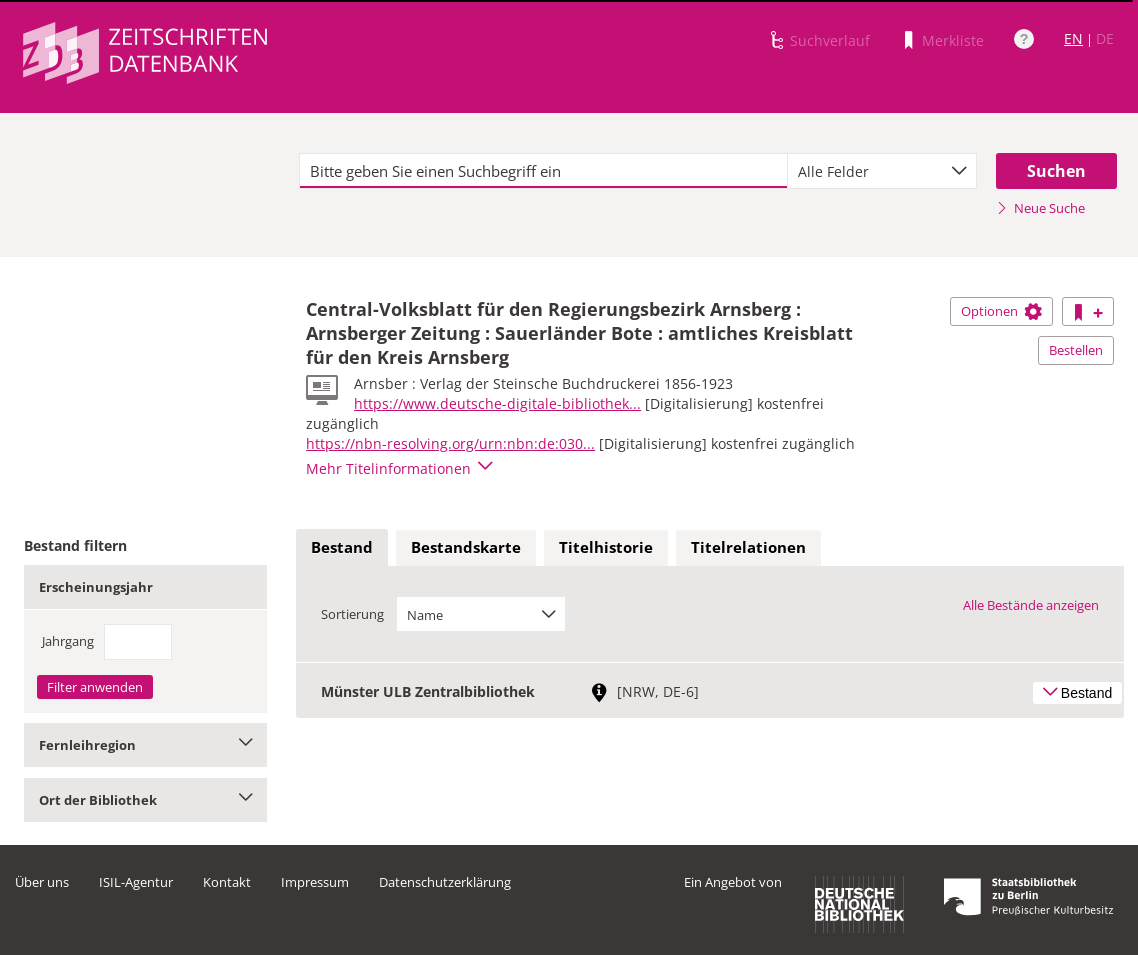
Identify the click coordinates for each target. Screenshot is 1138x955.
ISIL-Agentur (136, 882)
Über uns (42, 882)
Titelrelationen (748, 547)
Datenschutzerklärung (445, 882)
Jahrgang (68, 641)
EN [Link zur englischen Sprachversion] (1073, 38)
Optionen (1001, 311)
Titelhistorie (606, 547)
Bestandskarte (466, 547)
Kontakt (227, 882)
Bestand (342, 547)
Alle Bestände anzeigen (1031, 605)
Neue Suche (1040, 208)
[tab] (342, 548)
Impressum (315, 882)
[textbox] (543, 171)
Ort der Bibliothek (145, 800)
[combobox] (882, 171)
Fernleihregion (145, 745)
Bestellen (1076, 350)
